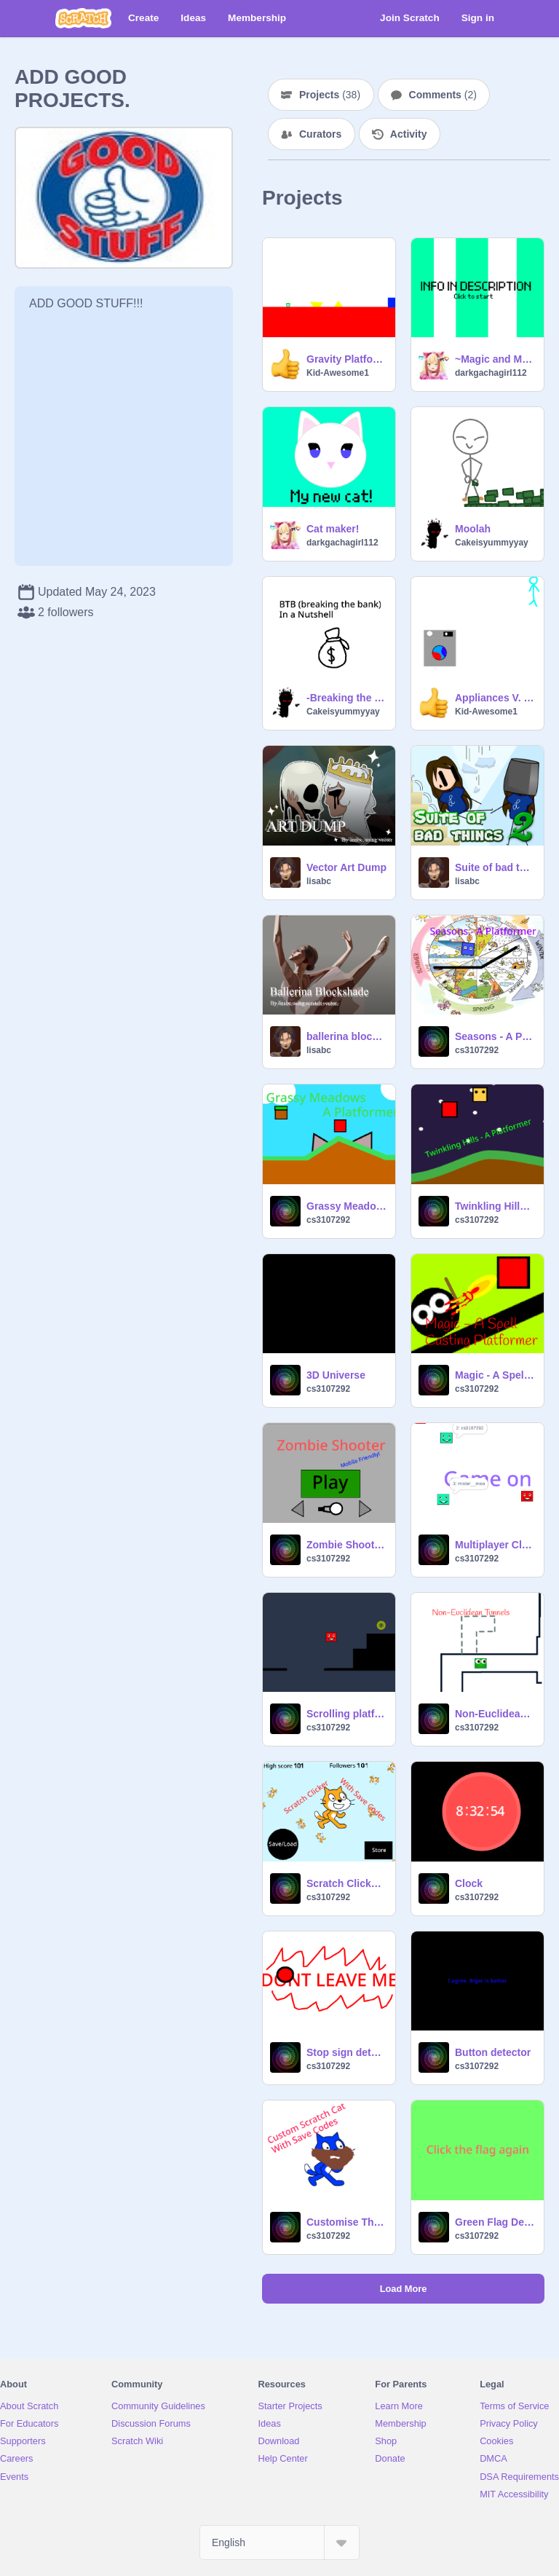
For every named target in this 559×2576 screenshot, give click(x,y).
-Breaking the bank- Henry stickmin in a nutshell (346, 698)
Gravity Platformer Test (346, 359)
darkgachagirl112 (491, 373)
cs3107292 (477, 1050)
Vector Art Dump (346, 867)
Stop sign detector (346, 2052)
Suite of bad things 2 (495, 867)
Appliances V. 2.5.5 (495, 698)
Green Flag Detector (495, 2222)
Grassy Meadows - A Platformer (346, 1206)
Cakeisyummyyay (491, 542)
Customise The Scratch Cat (346, 2222)
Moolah (473, 529)
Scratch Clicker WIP (346, 1883)
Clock (469, 1883)
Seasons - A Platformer (495, 1036)
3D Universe (335, 1375)
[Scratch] (83, 18)
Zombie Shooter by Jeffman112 (346, 1545)
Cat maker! (332, 529)
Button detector (493, 2052)
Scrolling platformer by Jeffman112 (346, 1714)
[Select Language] (279, 2542)
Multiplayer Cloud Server (495, 1545)
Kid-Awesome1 (337, 373)
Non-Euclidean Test (495, 1714)
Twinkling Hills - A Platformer (495, 1206)
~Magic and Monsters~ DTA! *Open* (495, 359)
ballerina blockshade (346, 1036)
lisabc (318, 881)
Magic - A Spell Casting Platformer (495, 1375)
